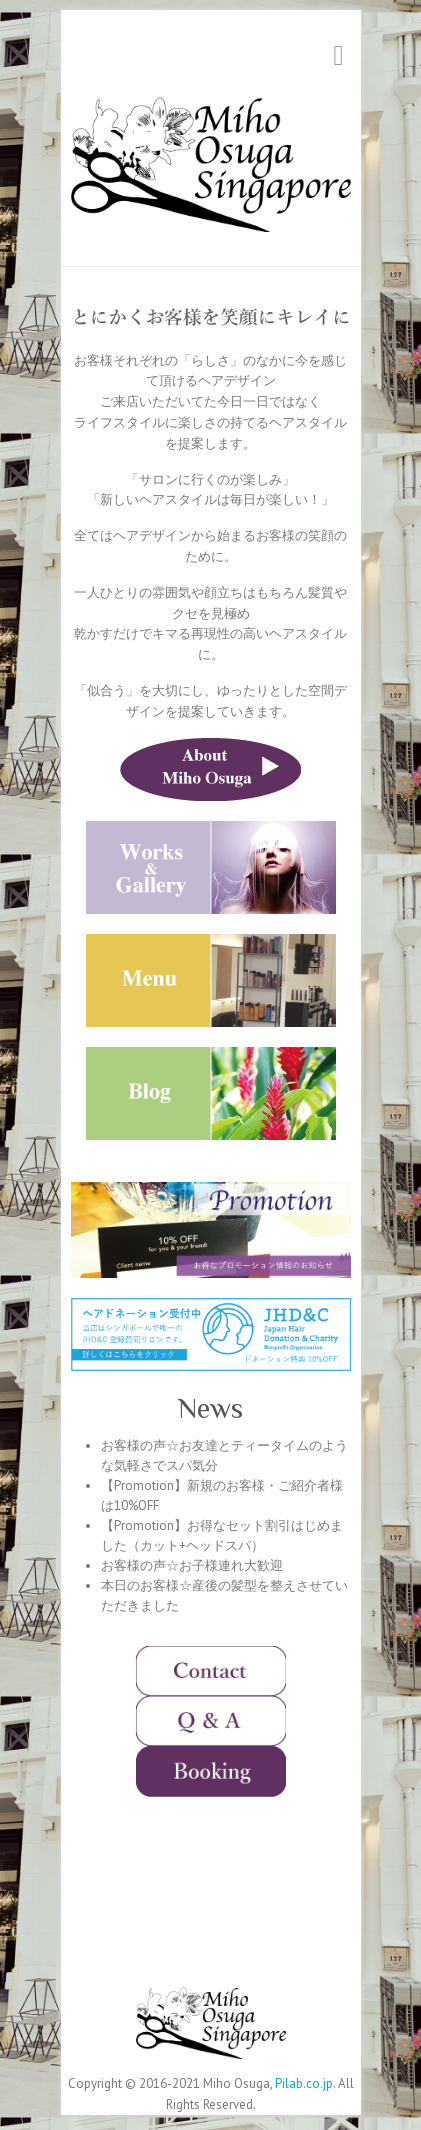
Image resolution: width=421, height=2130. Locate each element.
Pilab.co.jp (304, 2083)
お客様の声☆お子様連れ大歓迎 (192, 1565)
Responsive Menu (339, 55)
